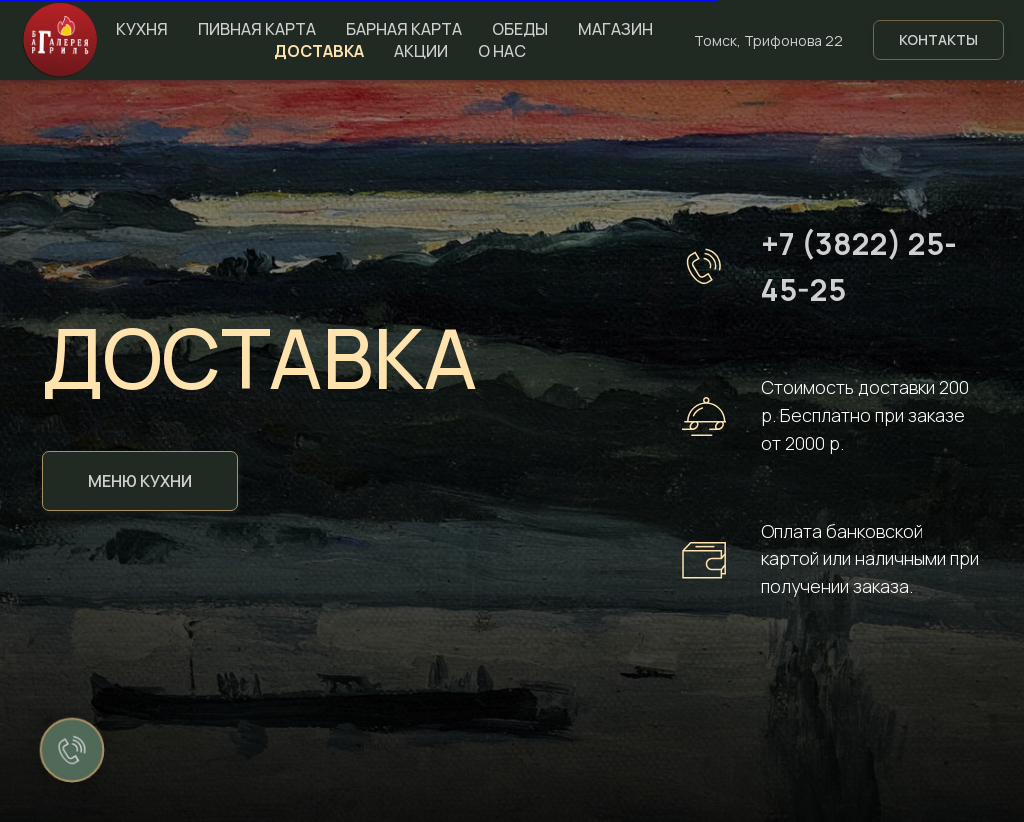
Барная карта (404, 29)
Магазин (615, 29)
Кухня (142, 29)
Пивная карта (257, 29)
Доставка (319, 51)
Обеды (520, 29)
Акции (421, 51)
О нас (502, 51)
